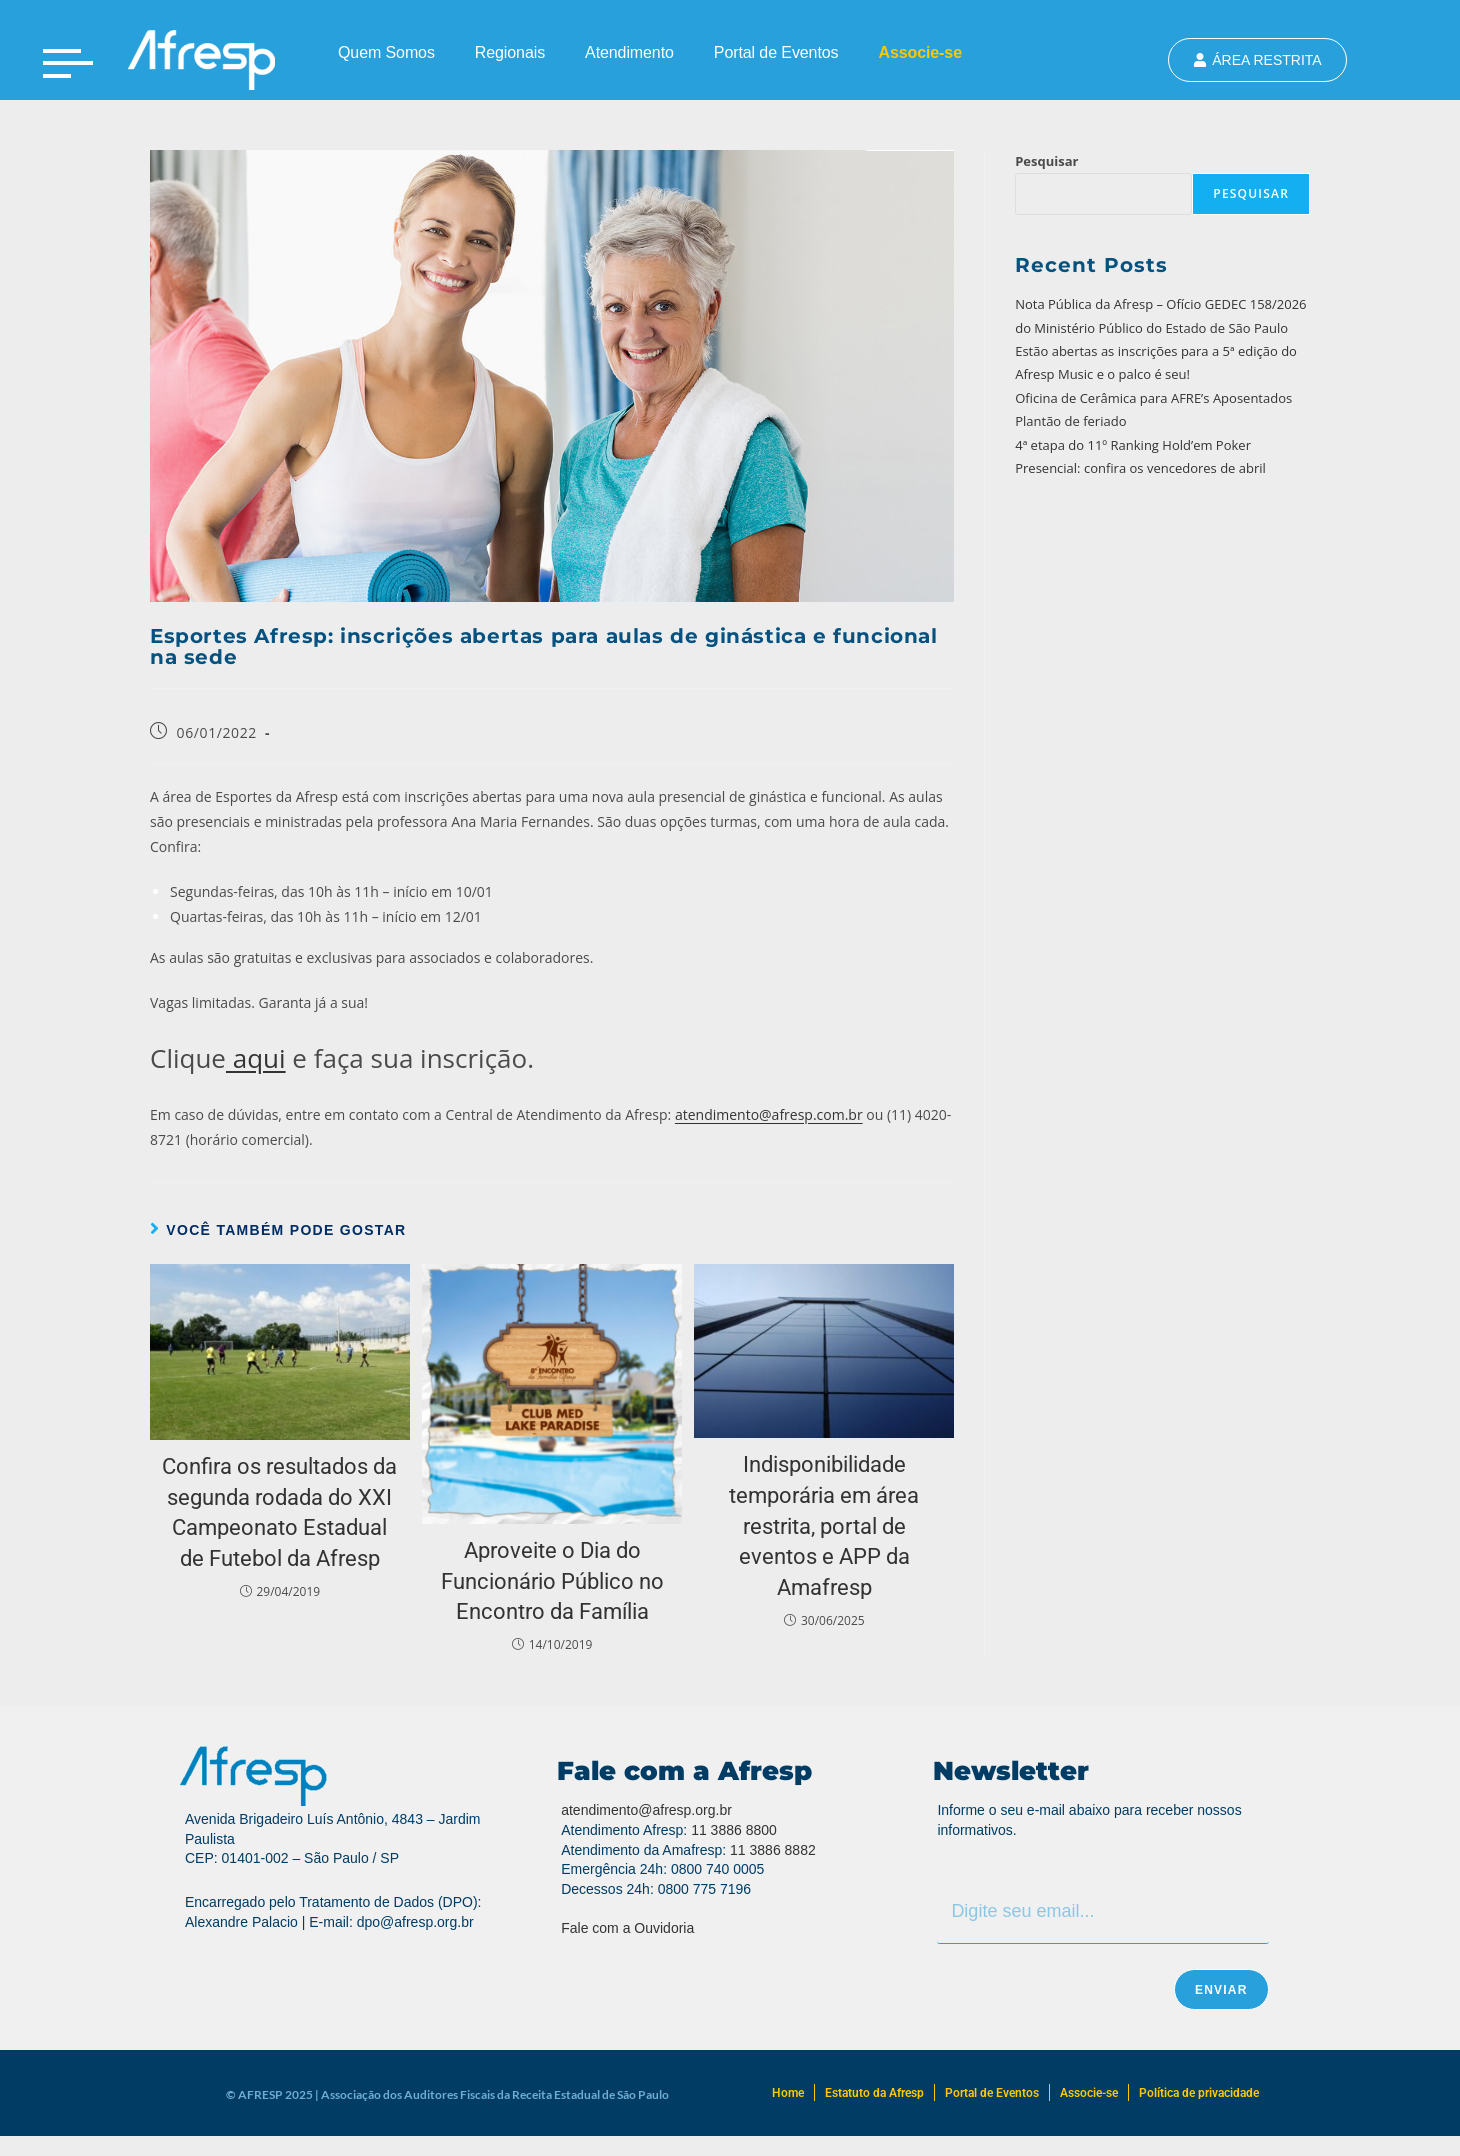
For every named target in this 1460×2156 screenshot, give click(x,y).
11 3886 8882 (773, 1850)
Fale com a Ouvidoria (627, 1928)
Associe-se (920, 52)
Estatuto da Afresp (874, 2093)
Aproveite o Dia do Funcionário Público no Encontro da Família (552, 1581)
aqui (256, 1058)
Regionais (510, 52)
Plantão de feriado (1070, 421)
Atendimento (629, 52)
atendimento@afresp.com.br (769, 1114)
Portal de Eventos (776, 52)
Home (788, 2093)
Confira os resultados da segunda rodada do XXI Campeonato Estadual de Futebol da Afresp (279, 1512)
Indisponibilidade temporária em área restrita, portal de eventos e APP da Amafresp (824, 1526)
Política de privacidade (1199, 2093)
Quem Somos (386, 52)
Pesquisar (1046, 161)
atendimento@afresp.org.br (646, 1810)
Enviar (1221, 1990)
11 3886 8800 (734, 1830)
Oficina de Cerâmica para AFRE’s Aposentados (1153, 398)
